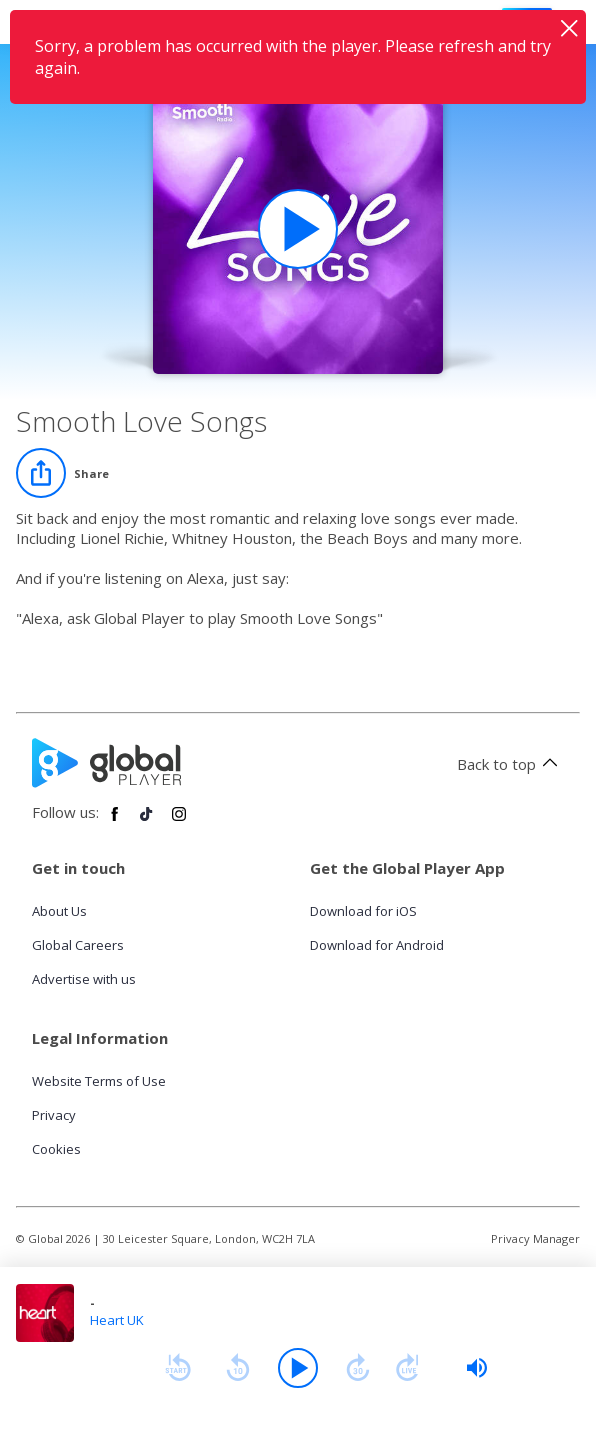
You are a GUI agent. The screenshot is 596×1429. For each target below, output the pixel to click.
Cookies (56, 1149)
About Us (59, 911)
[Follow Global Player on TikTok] (147, 822)
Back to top (510, 764)
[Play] (298, 1368)
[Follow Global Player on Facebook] (115, 822)
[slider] (477, 1368)
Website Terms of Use (99, 1081)
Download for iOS (363, 911)
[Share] (62, 473)
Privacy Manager (535, 1238)
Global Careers (78, 945)
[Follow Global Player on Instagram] (179, 822)
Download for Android (377, 945)
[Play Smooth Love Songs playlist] (298, 229)
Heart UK (117, 1320)
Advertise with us (84, 979)
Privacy (54, 1115)
